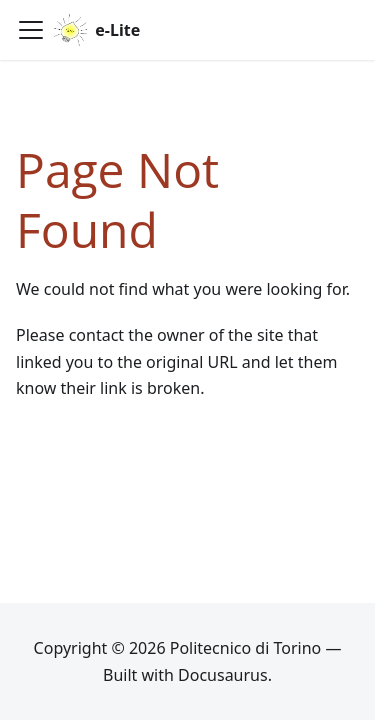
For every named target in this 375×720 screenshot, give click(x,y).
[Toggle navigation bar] (31, 30)
